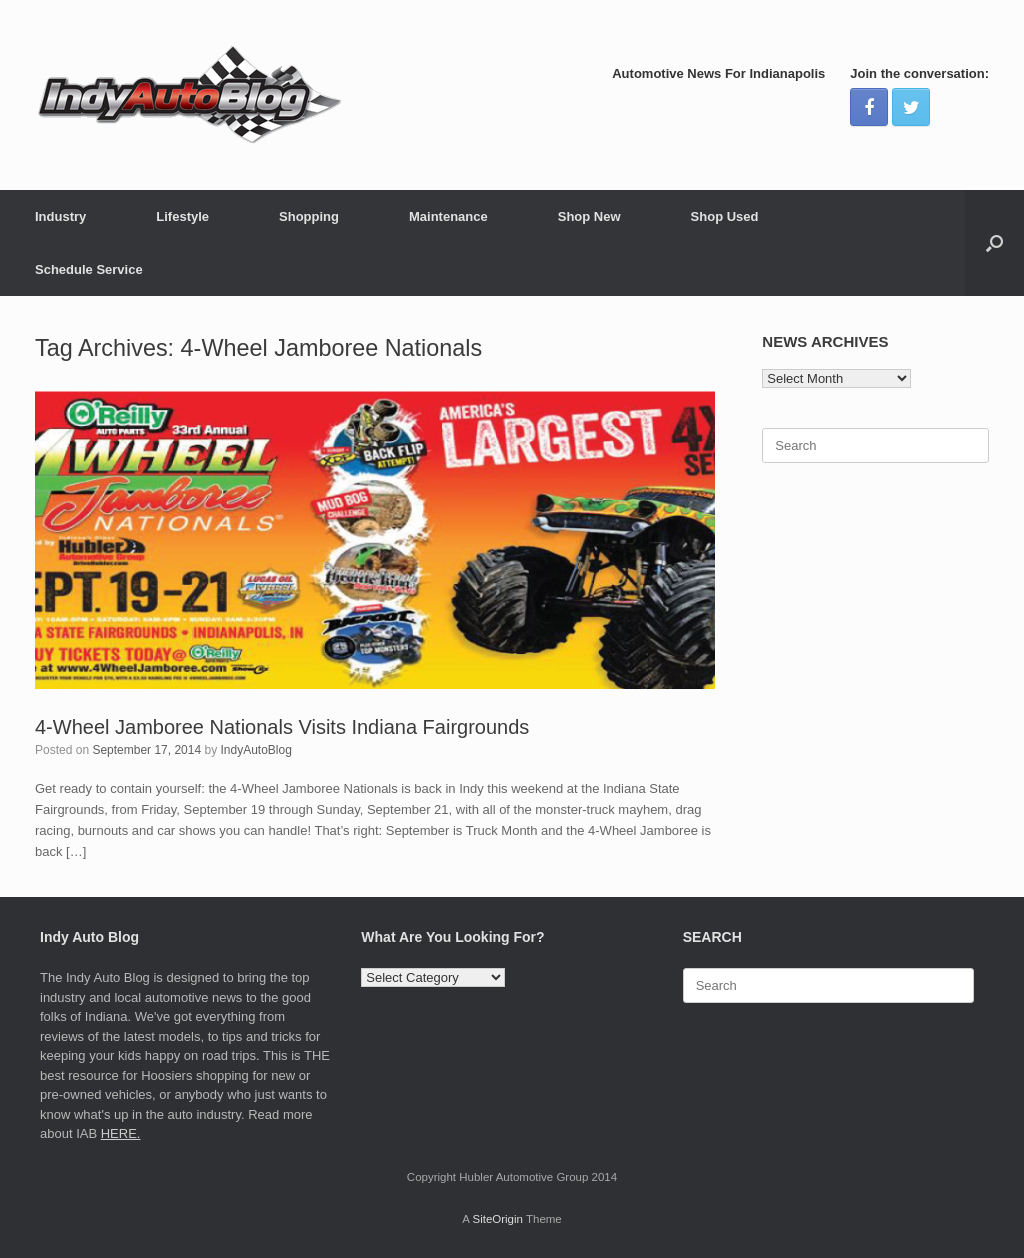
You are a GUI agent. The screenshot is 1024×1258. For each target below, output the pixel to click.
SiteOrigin (497, 1219)
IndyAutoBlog (256, 750)
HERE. (121, 1133)
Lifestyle (182, 216)
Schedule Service (89, 269)
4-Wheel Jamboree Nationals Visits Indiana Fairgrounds (282, 727)
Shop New (589, 216)
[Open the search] (994, 243)
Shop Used (725, 216)
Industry (60, 216)
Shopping (309, 216)
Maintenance (448, 216)
